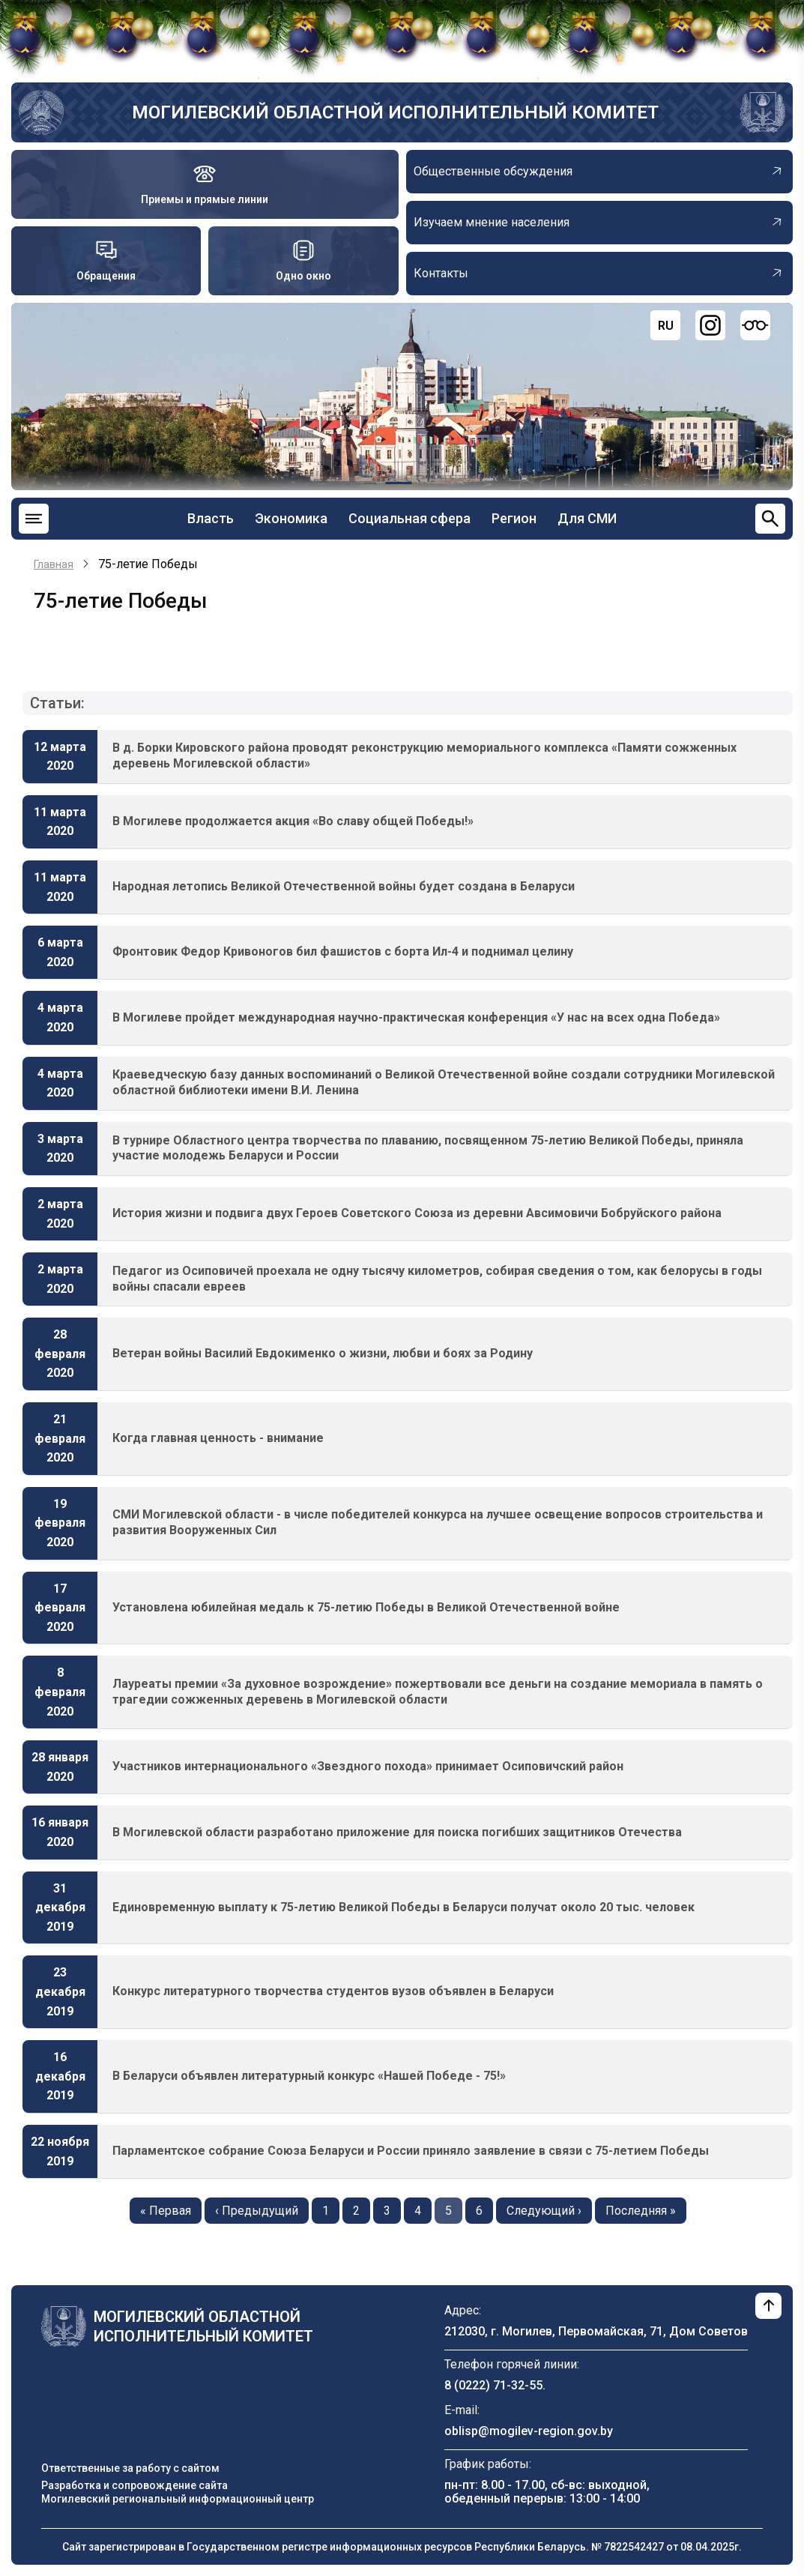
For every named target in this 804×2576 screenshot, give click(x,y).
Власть (210, 518)
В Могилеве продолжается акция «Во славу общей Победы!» (293, 821)
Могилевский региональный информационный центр (177, 2499)
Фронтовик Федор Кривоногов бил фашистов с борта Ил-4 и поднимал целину (342, 951)
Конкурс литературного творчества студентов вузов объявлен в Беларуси (333, 1991)
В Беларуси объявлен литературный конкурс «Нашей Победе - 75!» (309, 2076)
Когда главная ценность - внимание (218, 1438)
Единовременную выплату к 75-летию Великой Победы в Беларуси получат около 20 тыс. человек (403, 1907)
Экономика (291, 518)
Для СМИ (587, 518)
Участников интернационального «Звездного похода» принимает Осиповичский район (367, 1766)
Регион (514, 518)
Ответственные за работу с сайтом (130, 2468)
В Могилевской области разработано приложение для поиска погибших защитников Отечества (397, 1832)
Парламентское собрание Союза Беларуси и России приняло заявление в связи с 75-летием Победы (410, 2151)
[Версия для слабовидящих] (755, 325)
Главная (53, 564)
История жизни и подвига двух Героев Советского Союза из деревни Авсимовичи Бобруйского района (417, 1213)
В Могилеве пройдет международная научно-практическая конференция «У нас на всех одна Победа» (416, 1017)
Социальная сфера (409, 518)
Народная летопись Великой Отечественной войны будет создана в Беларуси (343, 886)
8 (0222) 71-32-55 (493, 2385)
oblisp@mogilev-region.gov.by (528, 2431)
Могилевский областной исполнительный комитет (395, 112)
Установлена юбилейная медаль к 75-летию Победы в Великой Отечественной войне (366, 1607)
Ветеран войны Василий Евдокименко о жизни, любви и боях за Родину (322, 1353)
